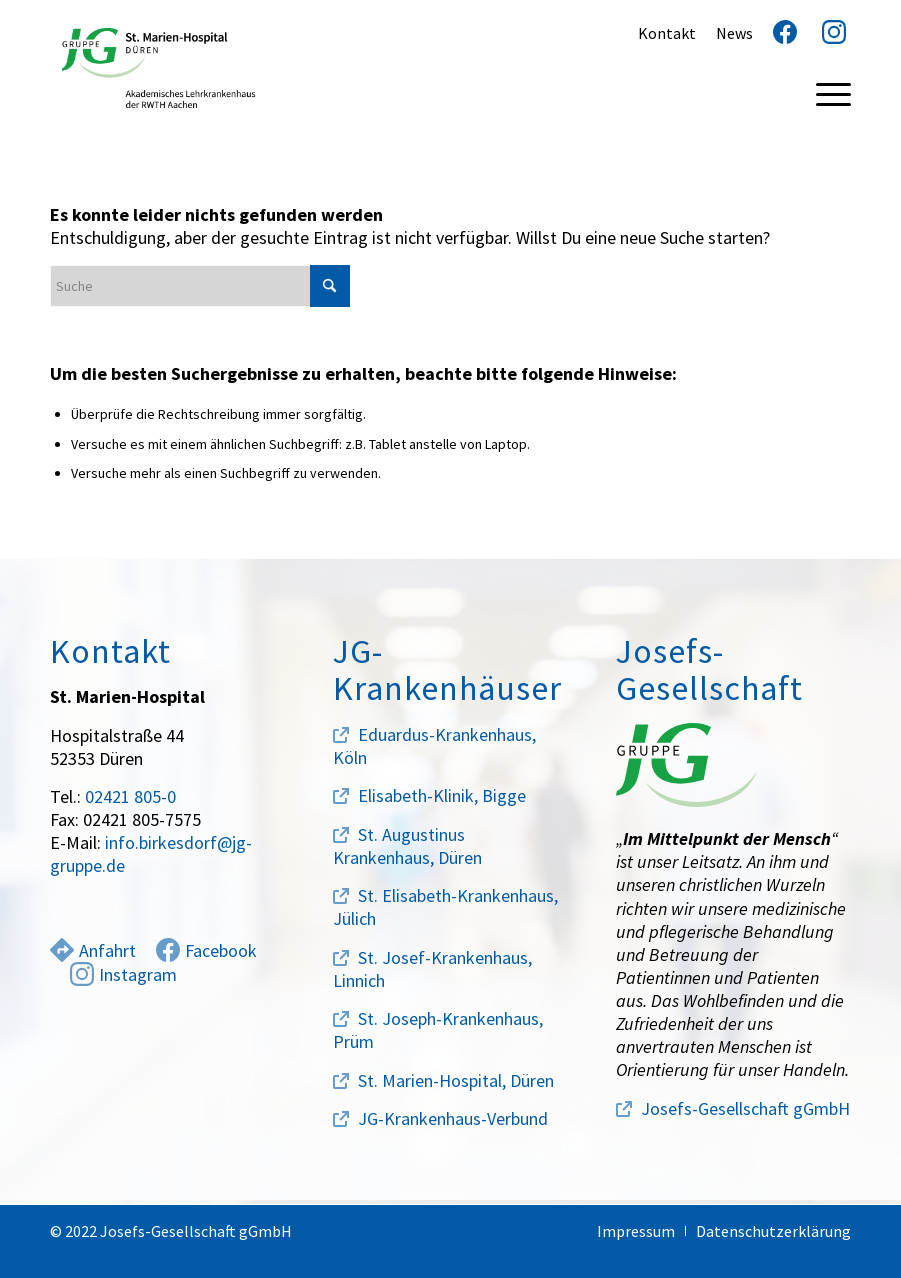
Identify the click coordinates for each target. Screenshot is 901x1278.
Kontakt (667, 33)
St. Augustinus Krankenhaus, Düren (407, 846)
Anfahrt (93, 950)
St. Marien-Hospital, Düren (456, 1080)
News (734, 33)
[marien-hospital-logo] (158, 68)
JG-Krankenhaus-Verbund (453, 1118)
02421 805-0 (130, 796)
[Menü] (823, 93)
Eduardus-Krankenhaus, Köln (434, 746)
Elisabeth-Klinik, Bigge (442, 795)
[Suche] (200, 286)
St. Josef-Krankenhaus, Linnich (432, 969)
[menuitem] (823, 93)
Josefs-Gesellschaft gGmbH (745, 1108)
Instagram (123, 974)
